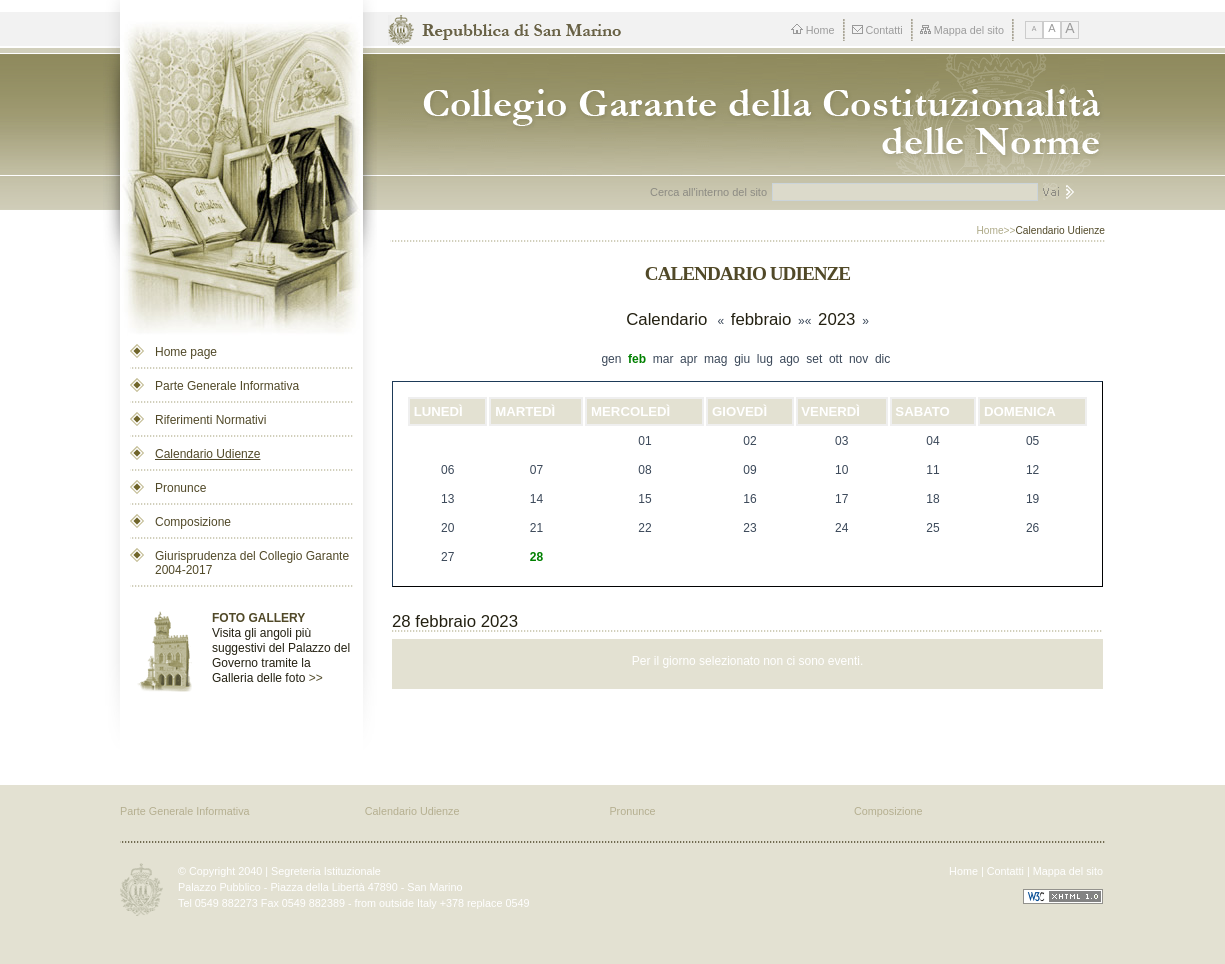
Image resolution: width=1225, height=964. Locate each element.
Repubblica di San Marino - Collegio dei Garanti (753, 114)
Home (813, 30)
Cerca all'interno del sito (708, 192)
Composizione (193, 522)
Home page (186, 352)
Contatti (877, 30)
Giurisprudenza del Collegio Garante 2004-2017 (252, 563)
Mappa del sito (962, 30)
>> (316, 678)
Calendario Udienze (207, 454)
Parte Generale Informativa (227, 386)
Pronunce (180, 488)
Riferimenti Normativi (210, 420)
